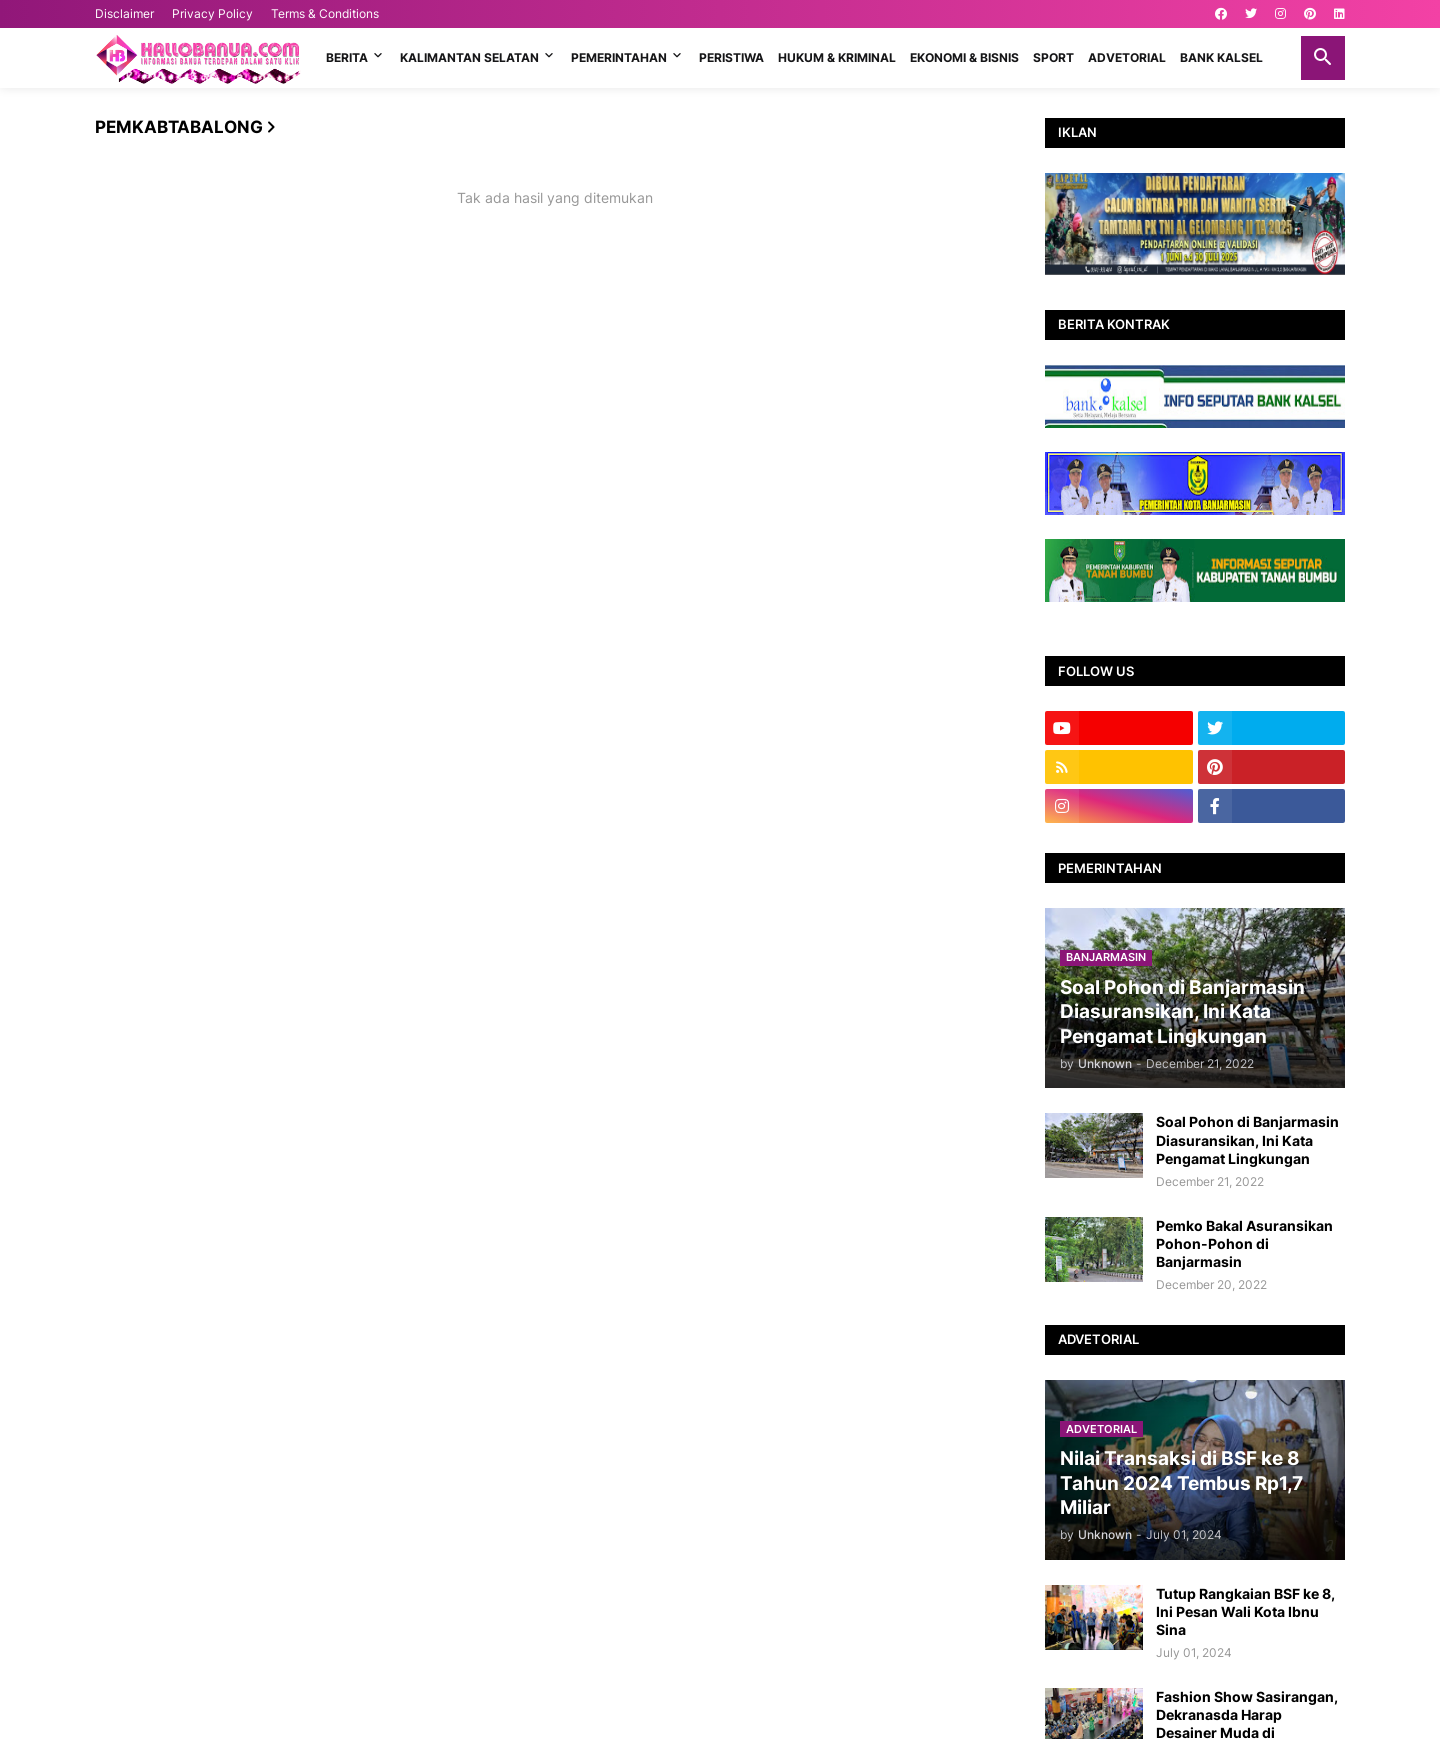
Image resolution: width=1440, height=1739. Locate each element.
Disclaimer (124, 13)
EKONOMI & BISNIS (964, 57)
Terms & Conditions (325, 13)
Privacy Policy (212, 13)
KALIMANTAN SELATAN (469, 57)
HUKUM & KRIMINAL (837, 57)
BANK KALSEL (1221, 57)
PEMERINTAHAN (619, 57)
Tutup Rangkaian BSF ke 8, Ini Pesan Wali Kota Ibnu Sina (1245, 1611)
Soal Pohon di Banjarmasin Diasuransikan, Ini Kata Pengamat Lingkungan (1247, 1139)
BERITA (347, 57)
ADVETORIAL (1127, 57)
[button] (1323, 58)
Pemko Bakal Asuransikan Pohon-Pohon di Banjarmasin (1244, 1243)
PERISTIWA (731, 57)
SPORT (1053, 57)
